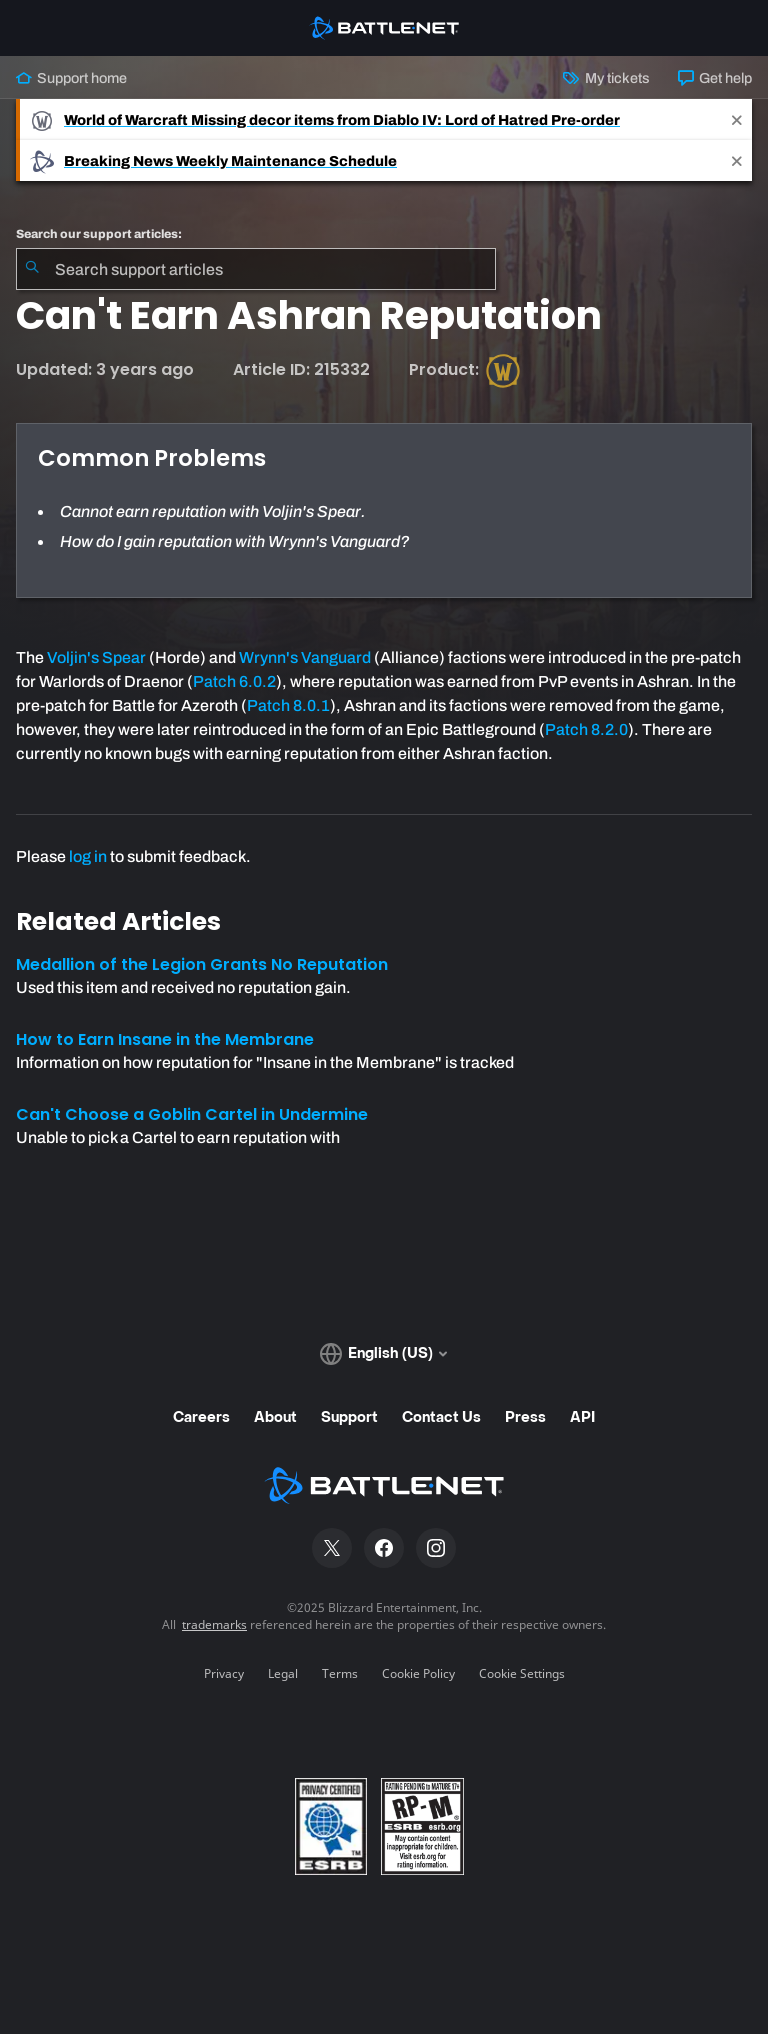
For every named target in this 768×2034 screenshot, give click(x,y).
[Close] (737, 119)
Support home (71, 78)
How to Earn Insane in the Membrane (165, 1039)
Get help (715, 78)
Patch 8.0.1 (288, 705)
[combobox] (256, 269)
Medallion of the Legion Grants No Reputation (202, 964)
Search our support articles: (99, 234)
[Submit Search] (32, 269)
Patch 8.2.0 (586, 729)
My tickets (606, 78)
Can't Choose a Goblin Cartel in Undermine (192, 1114)
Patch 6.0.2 (234, 681)
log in (88, 856)
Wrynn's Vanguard (305, 657)
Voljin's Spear (96, 657)
